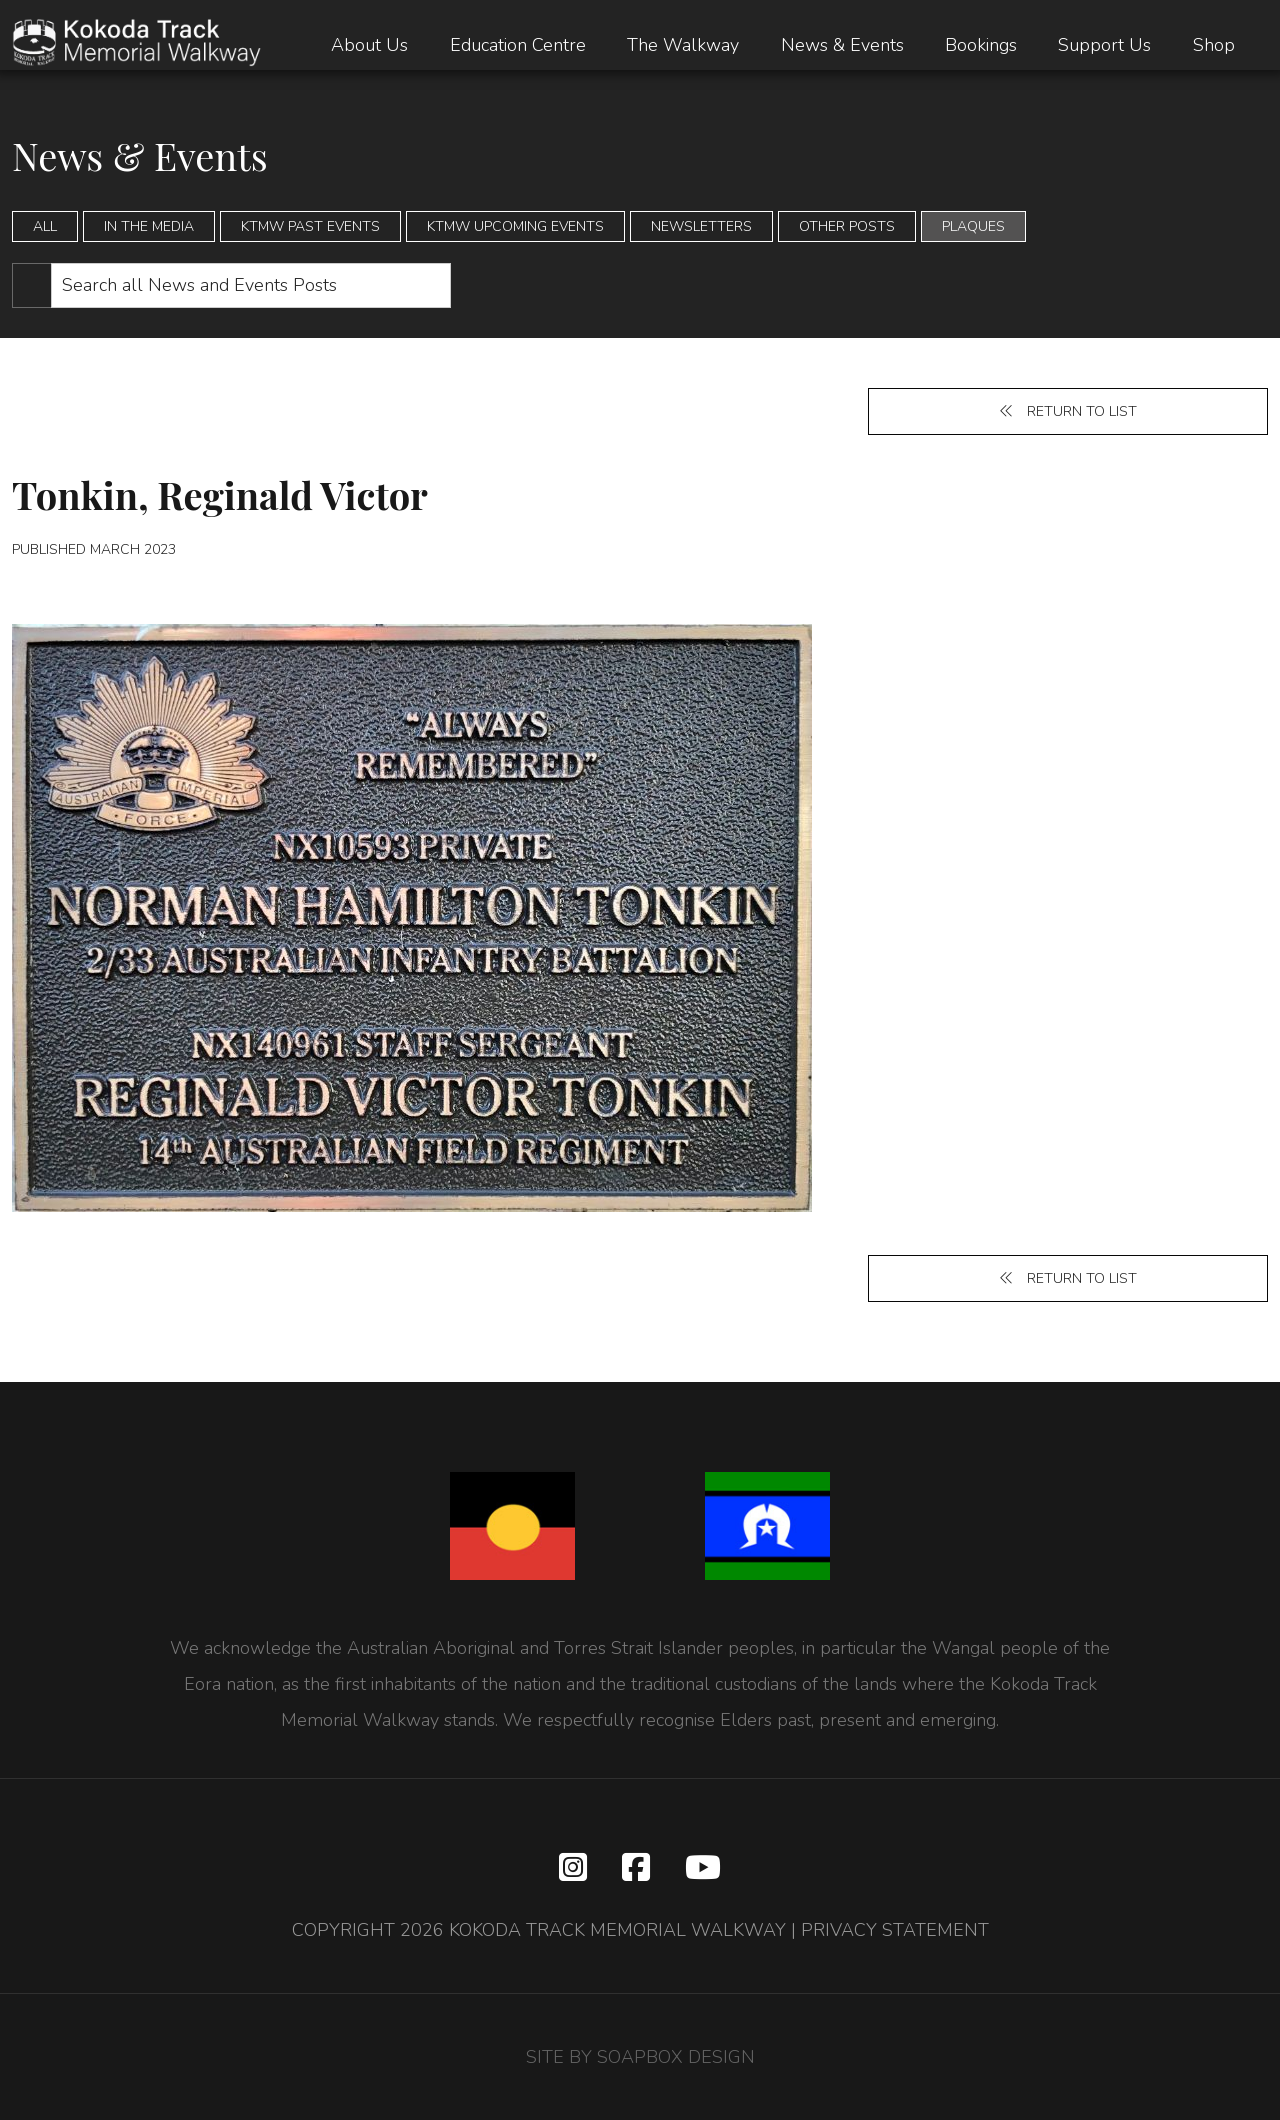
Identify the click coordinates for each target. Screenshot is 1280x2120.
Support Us (1104, 45)
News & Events (842, 45)
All (45, 226)
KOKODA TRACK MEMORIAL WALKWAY (617, 1930)
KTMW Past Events (310, 226)
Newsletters (701, 226)
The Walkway (683, 45)
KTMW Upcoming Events (515, 226)
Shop (1214, 45)
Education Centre (518, 45)
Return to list (1068, 411)
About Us (369, 45)
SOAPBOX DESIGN (676, 2057)
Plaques (973, 226)
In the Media (149, 226)
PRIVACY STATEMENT (895, 1930)
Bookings (981, 45)
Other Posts (847, 226)
